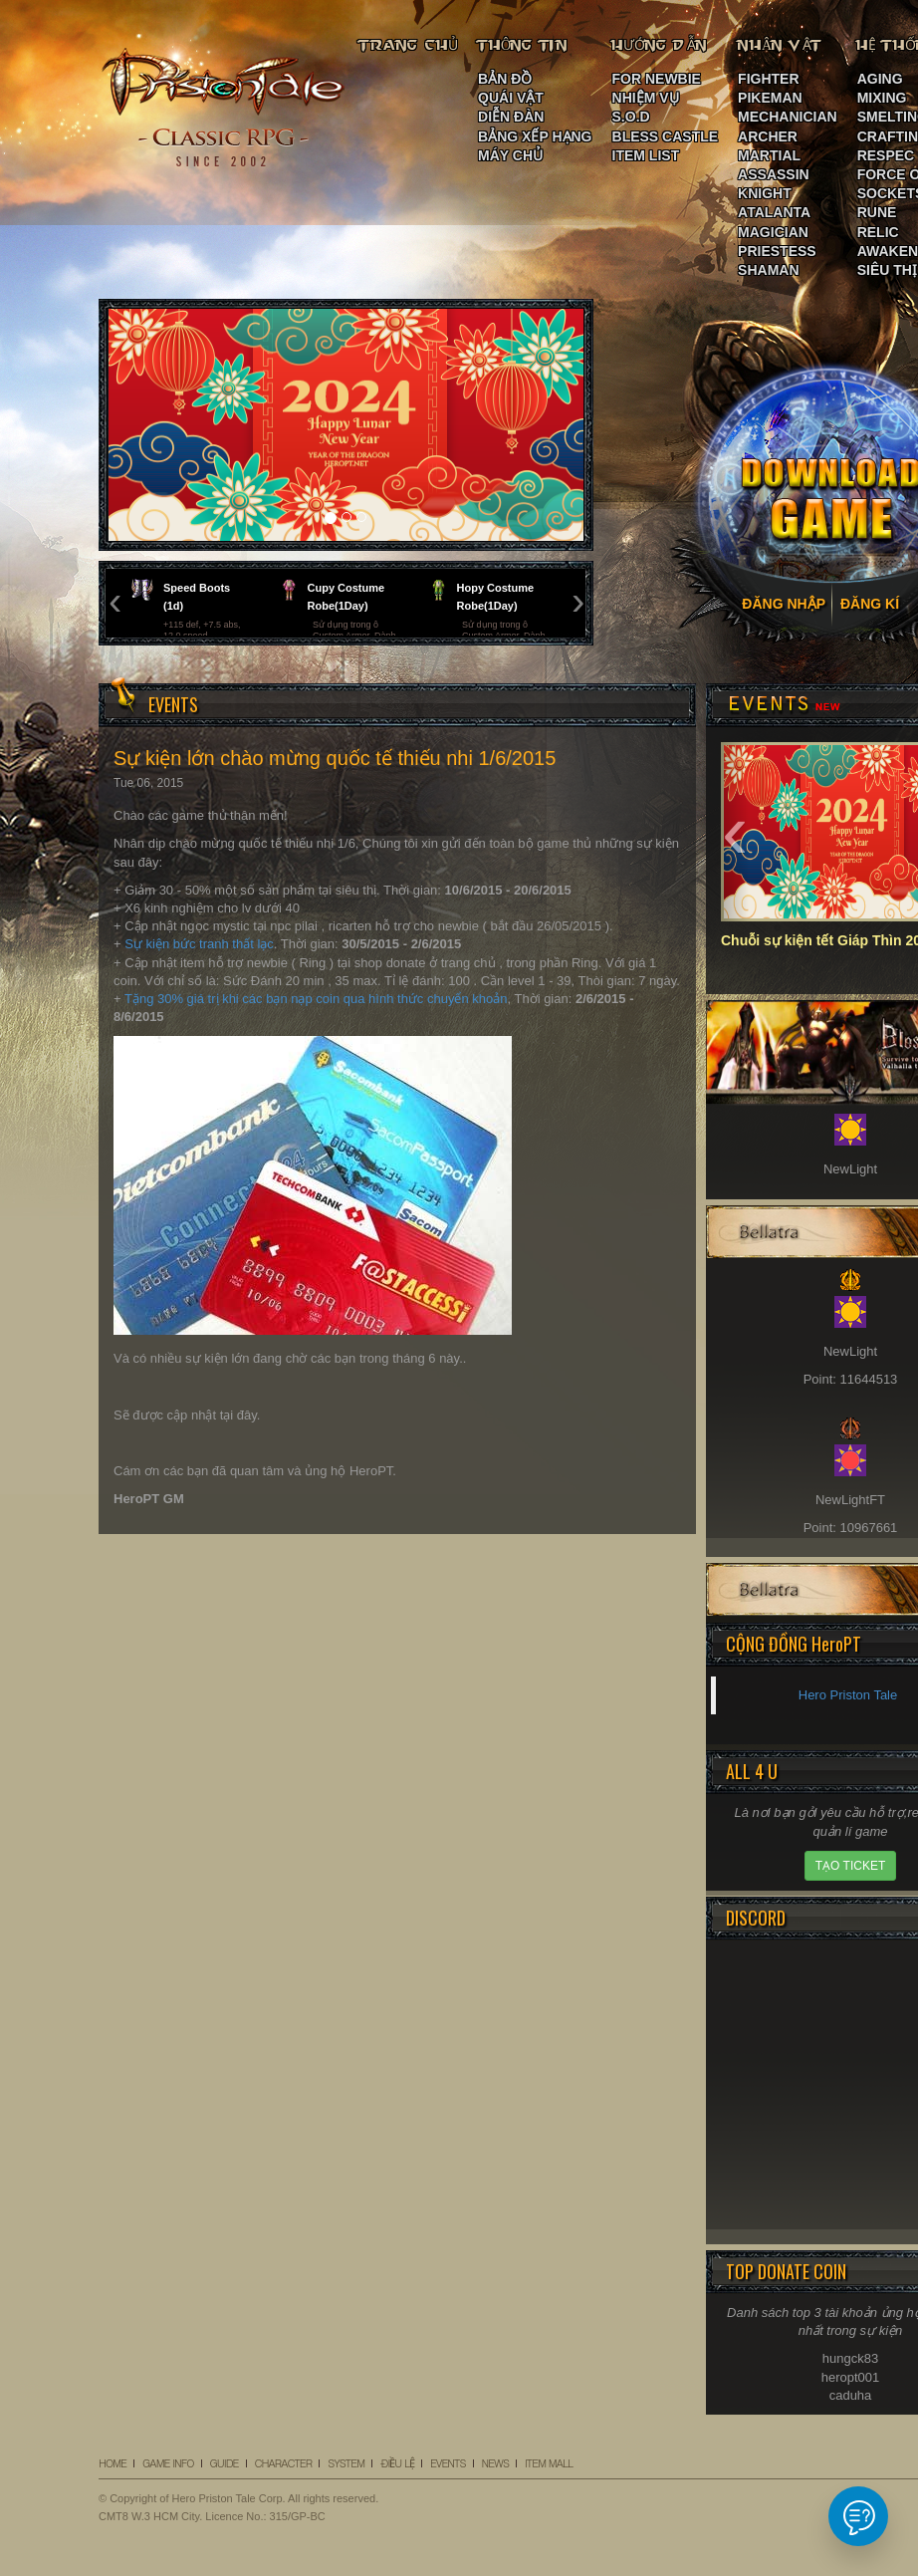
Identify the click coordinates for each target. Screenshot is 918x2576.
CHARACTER (284, 2462)
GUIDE (224, 2462)
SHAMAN (768, 270)
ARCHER (768, 136)
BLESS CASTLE (665, 136)
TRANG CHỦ (408, 45)
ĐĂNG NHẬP (783, 604)
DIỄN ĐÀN (511, 117)
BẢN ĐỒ (505, 79)
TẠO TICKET (850, 1866)
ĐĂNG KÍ (869, 604)
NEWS (495, 2462)
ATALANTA (774, 212)
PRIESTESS (777, 251)
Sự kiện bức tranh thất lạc (199, 943)
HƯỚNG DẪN (659, 45)
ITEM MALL (549, 2462)
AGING (880, 79)
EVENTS (448, 2462)
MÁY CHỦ (510, 155)
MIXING (882, 98)
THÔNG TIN (523, 45)
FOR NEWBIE (656, 79)
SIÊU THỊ (887, 270)
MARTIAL (769, 155)
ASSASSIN (773, 174)
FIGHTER (768, 79)
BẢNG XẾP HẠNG (534, 136)
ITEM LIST (646, 155)
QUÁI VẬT (511, 98)
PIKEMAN (770, 98)
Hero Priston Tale (848, 1694)
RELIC (878, 232)
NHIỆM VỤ (645, 98)
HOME (112, 2462)
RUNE (877, 212)
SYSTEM (346, 2462)
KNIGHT (765, 193)
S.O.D (631, 117)
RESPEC (886, 155)
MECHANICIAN (787, 117)
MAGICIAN (773, 232)
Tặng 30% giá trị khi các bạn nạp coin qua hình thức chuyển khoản (316, 998)
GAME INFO (167, 2462)
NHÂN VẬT (780, 45)
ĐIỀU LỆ (397, 2462)
